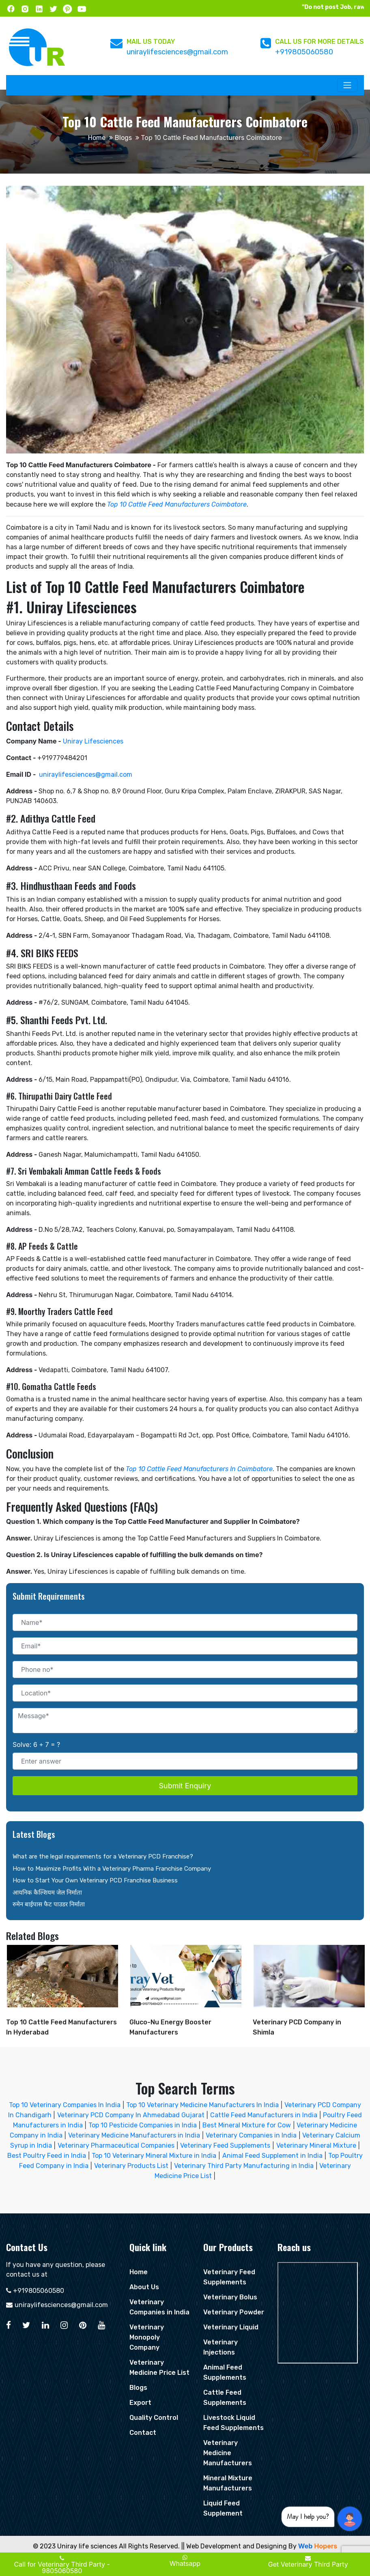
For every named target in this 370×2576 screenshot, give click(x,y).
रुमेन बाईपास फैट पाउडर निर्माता (49, 1904)
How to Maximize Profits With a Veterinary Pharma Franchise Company (112, 1868)
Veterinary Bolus (230, 2297)
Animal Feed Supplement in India (272, 2155)
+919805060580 (304, 51)
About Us (144, 2287)
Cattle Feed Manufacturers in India (263, 2115)
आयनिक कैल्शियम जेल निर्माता (47, 1892)
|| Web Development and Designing (234, 2546)
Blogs (123, 138)
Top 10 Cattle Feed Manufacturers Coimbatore (177, 504)
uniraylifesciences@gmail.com (177, 51)
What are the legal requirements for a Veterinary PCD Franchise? (103, 1856)
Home (96, 138)
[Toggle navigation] (347, 85)
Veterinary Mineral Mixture (316, 2145)
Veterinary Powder (233, 2312)
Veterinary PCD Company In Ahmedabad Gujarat (130, 2115)
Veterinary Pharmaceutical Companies (116, 2145)
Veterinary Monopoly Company (146, 2337)
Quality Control (153, 2417)
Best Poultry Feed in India (46, 2155)
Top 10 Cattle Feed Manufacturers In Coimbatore (199, 1469)
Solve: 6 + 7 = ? (36, 1744)
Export (140, 2402)
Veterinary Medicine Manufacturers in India (134, 2135)
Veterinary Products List (131, 2166)
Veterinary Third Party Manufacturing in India (244, 2166)
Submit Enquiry (185, 1785)
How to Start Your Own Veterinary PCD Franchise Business (95, 1880)
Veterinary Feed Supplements (225, 2145)
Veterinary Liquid (230, 2327)
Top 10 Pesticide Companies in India (142, 2125)
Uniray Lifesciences (93, 741)
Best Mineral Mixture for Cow (246, 2125)
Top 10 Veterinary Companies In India (64, 2105)
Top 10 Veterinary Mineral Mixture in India (154, 2155)
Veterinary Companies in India (251, 2135)
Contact (142, 2432)
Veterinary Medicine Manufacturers (227, 2453)
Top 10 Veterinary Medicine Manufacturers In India (203, 2105)
